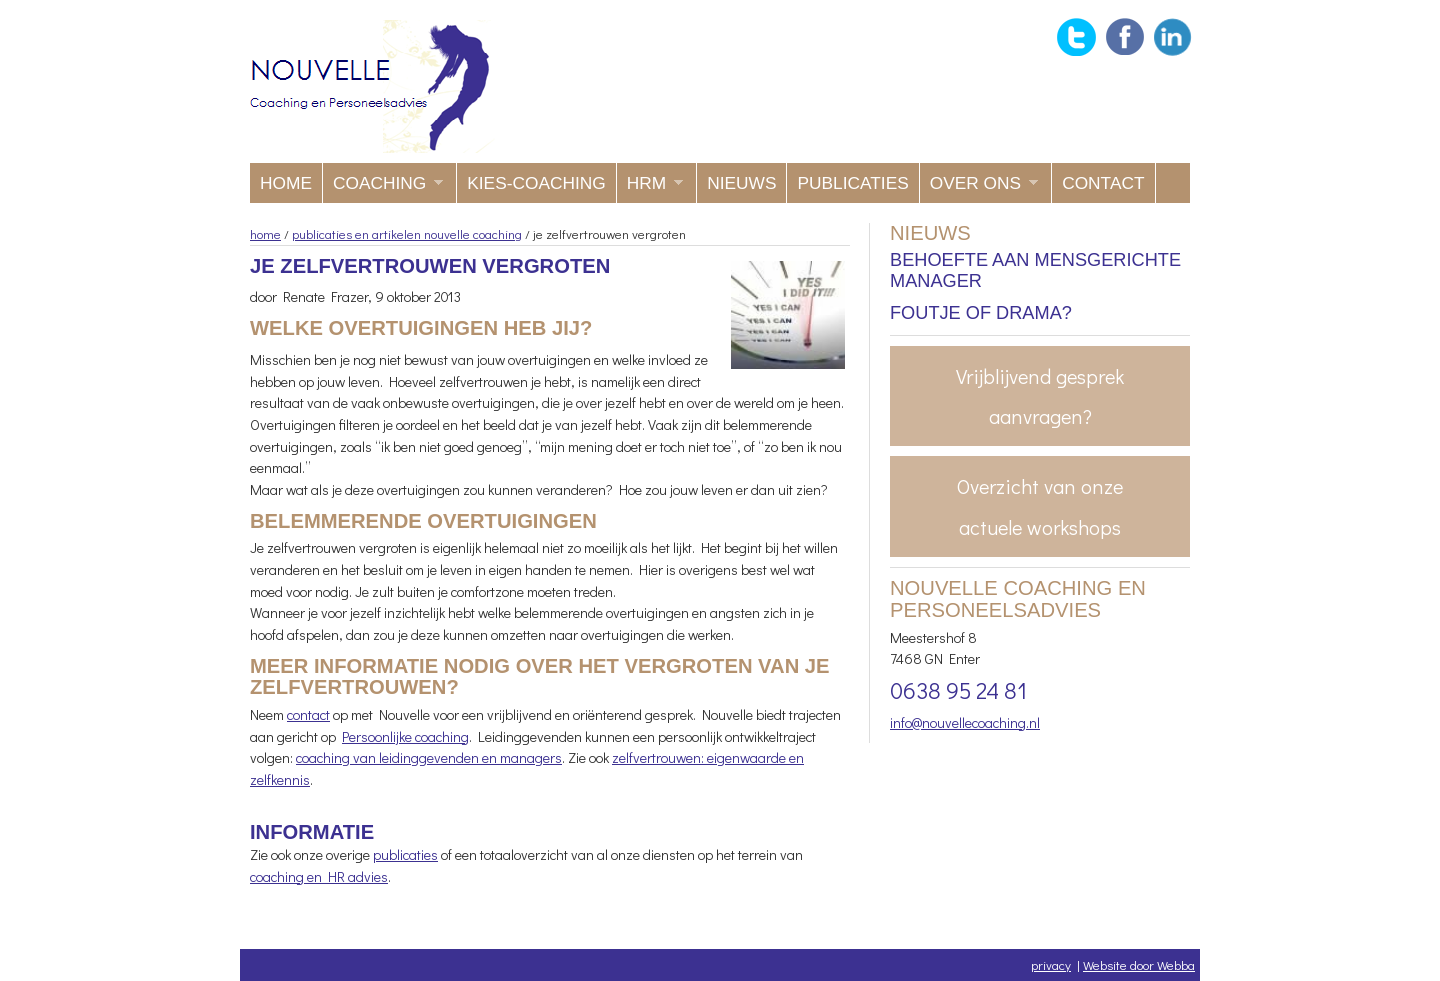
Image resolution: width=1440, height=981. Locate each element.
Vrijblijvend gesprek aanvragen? (1040, 396)
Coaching (383, 188)
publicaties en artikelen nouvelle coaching (407, 233)
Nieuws (741, 183)
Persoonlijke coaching (405, 736)
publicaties (405, 854)
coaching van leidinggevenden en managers (429, 757)
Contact (1103, 183)
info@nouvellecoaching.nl (965, 722)
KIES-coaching (536, 183)
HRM (650, 188)
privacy (1051, 964)
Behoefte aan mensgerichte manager (1035, 271)
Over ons (979, 188)
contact (308, 714)
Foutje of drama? (981, 313)
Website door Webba (1139, 964)
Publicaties (852, 183)
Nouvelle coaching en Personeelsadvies (372, 86)
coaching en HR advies (319, 876)
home (265, 233)
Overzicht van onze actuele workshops (1040, 506)
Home (286, 183)
